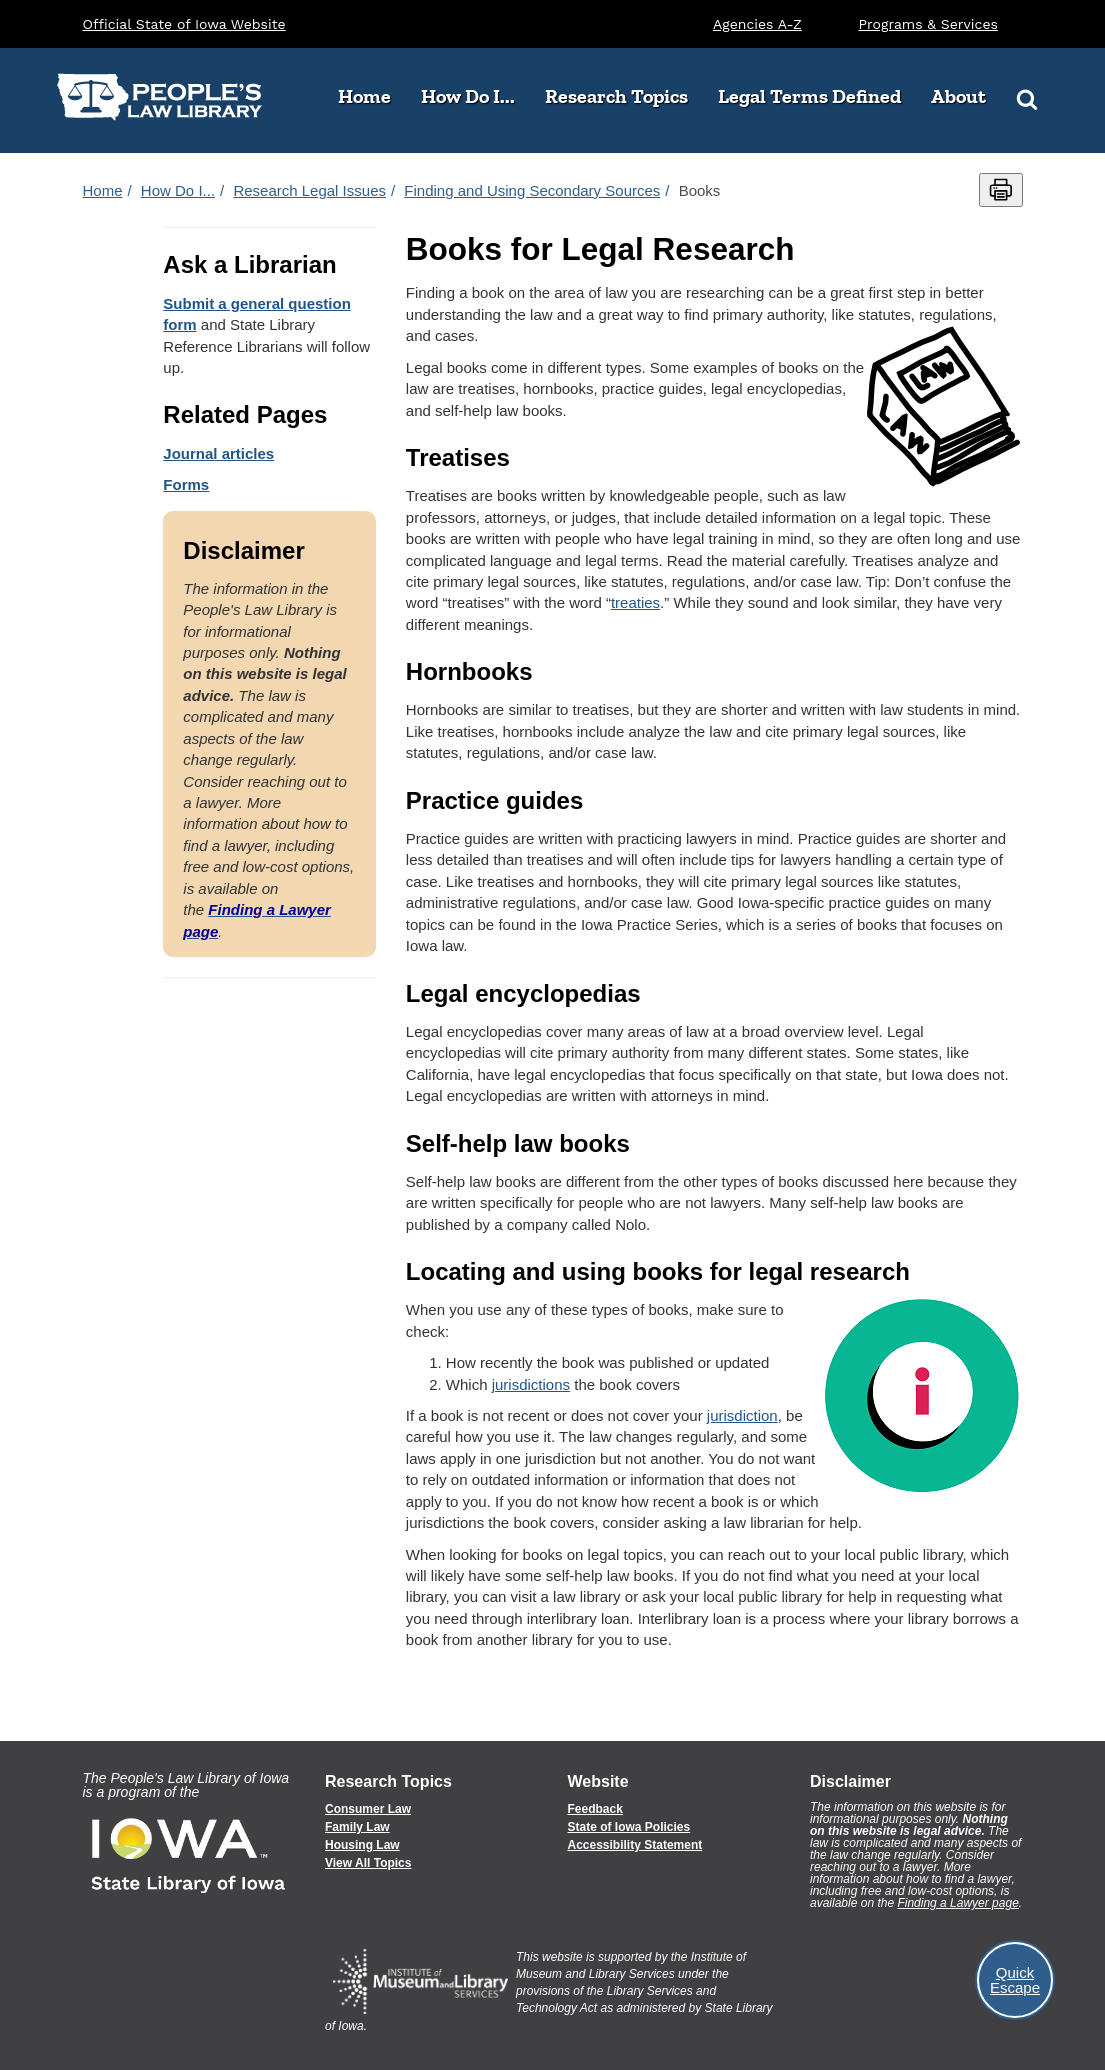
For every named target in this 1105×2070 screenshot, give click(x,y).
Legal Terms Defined (809, 96)
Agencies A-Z (757, 24)
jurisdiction (742, 1415)
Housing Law (362, 1845)
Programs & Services (928, 24)
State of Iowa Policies (629, 1827)
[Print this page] (1001, 190)
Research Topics (624, 96)
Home (364, 96)
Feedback (595, 1809)
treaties (635, 602)
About (966, 96)
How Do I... (475, 96)
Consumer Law (368, 1809)
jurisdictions (531, 1384)
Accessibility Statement (635, 1845)
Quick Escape (1015, 1980)
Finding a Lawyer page (957, 1903)
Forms (186, 484)
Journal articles (218, 453)
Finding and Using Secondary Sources (532, 190)
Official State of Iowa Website (184, 24)
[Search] (1027, 97)
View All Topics (368, 1863)
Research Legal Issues (309, 190)
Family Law (357, 1827)
